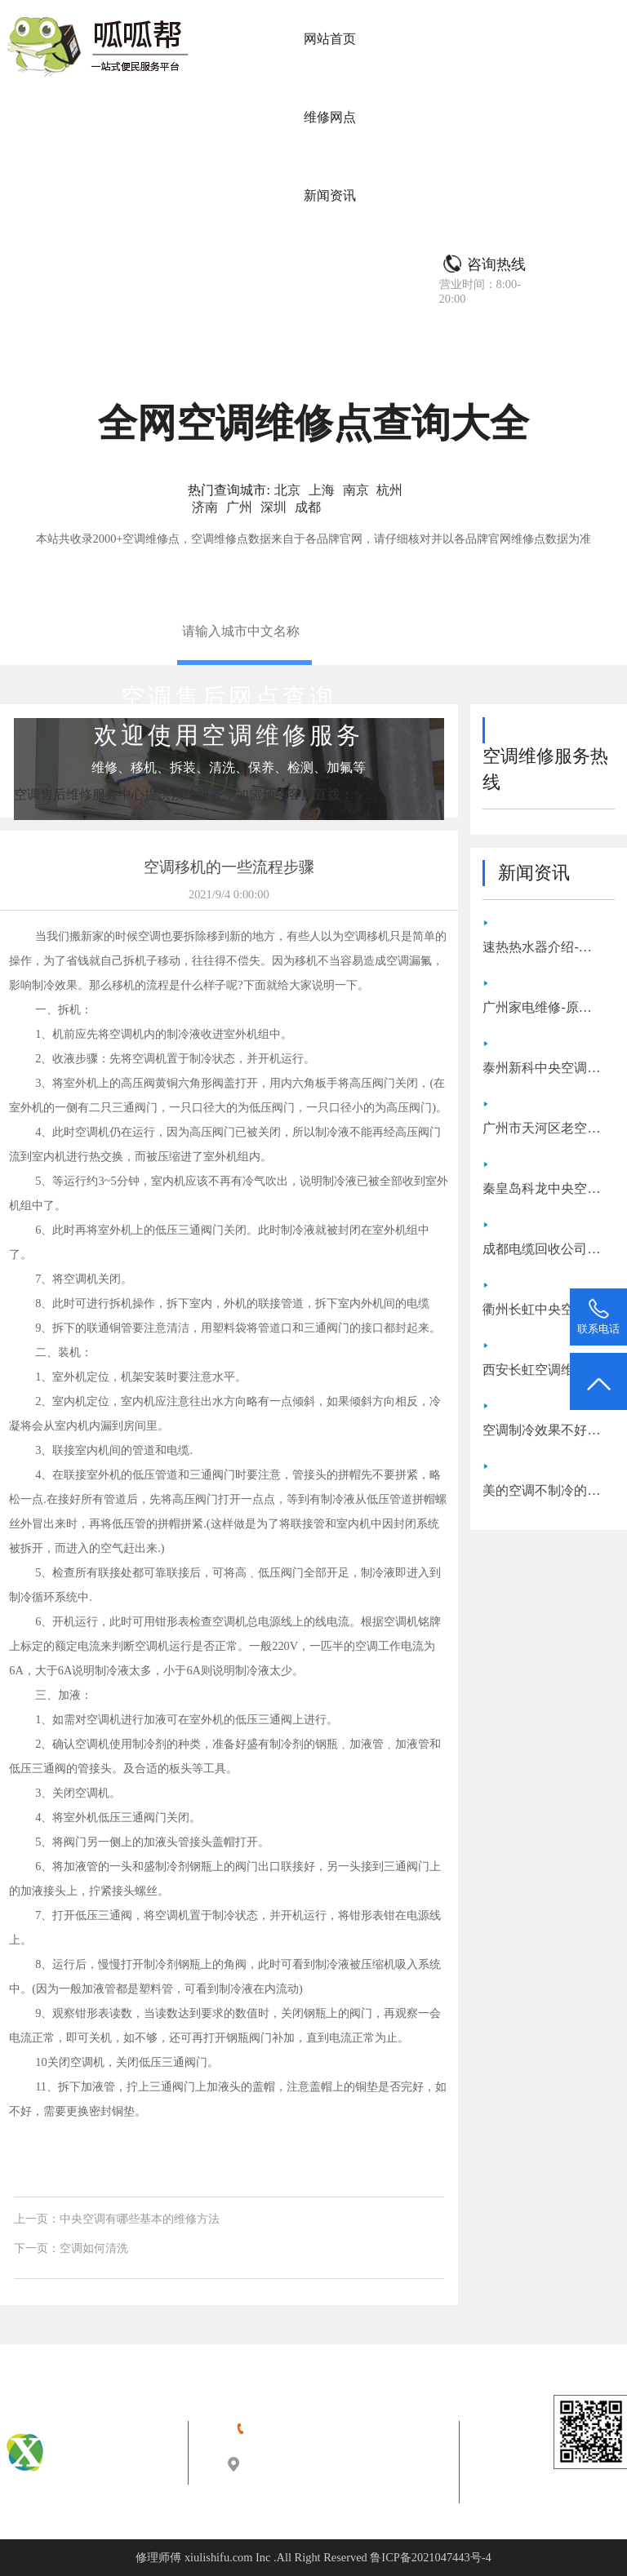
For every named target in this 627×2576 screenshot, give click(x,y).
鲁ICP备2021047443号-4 (430, 2557)
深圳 (273, 507)
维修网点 (330, 117)
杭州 (389, 490)
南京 (356, 490)
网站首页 (330, 39)
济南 (205, 507)
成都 (308, 507)
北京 (287, 490)
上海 (322, 490)
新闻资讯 (330, 195)
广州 (239, 507)
